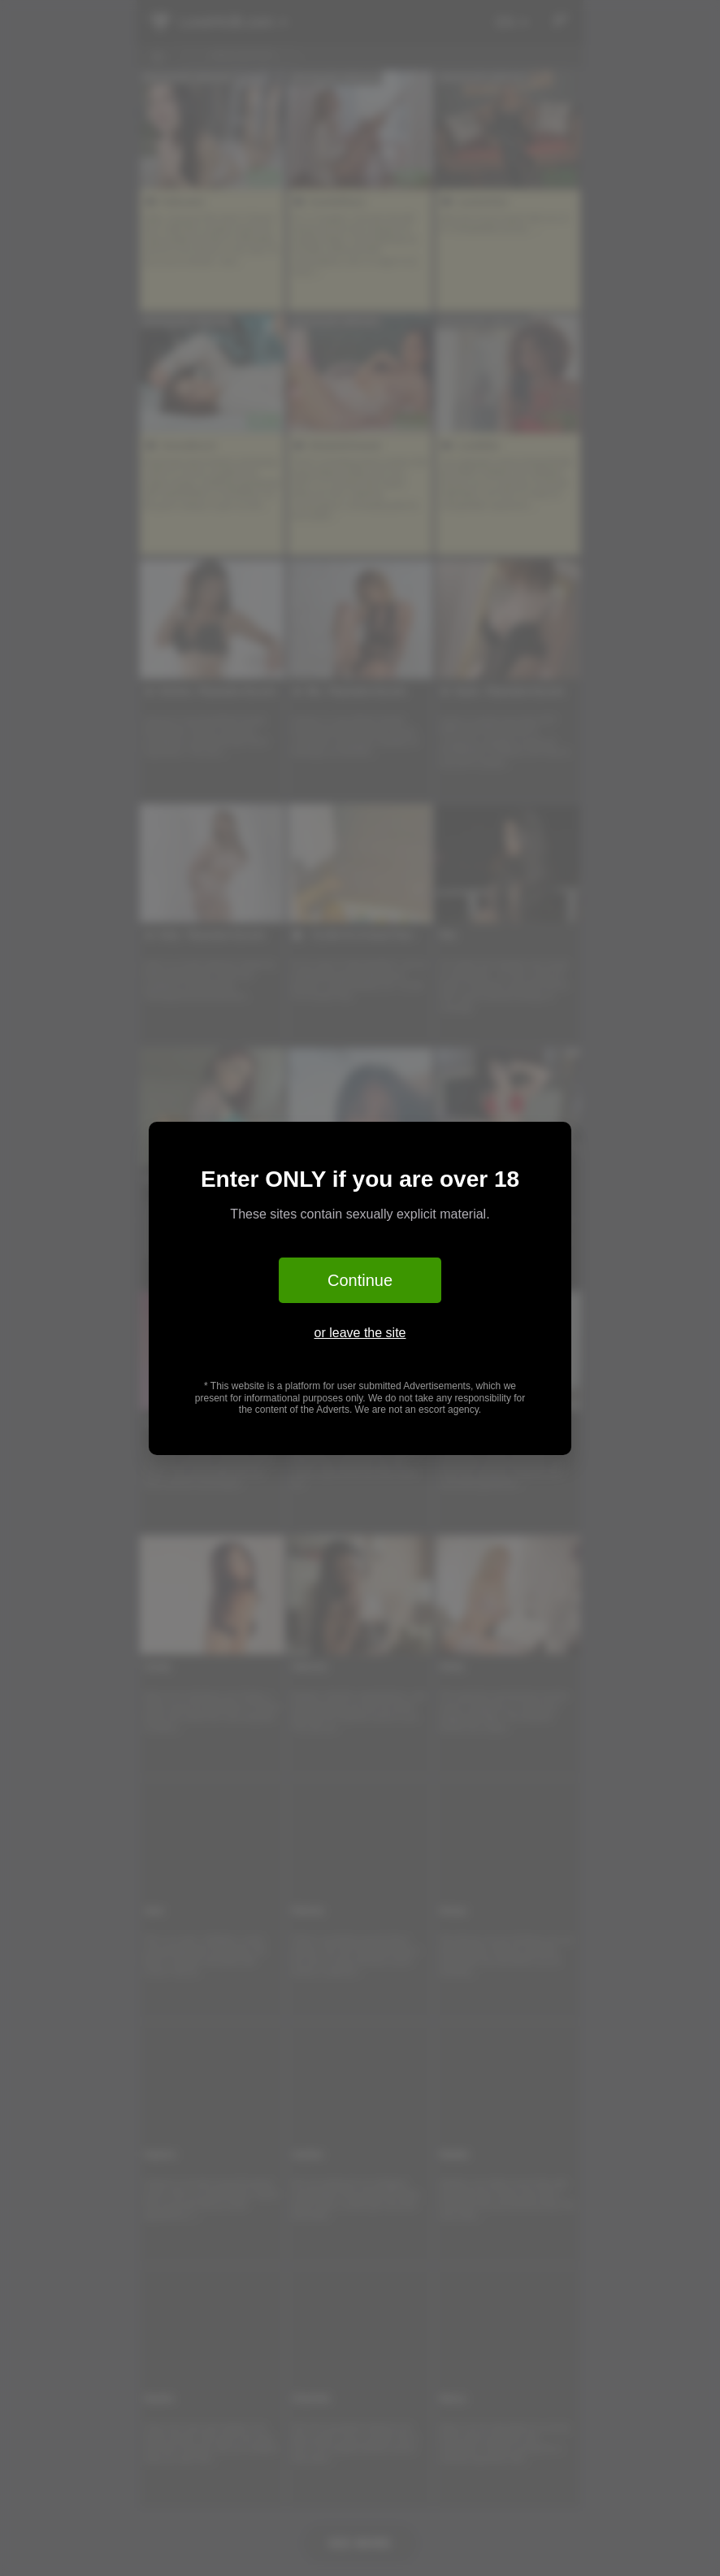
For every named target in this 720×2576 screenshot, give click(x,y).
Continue (360, 1280)
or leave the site (360, 1333)
